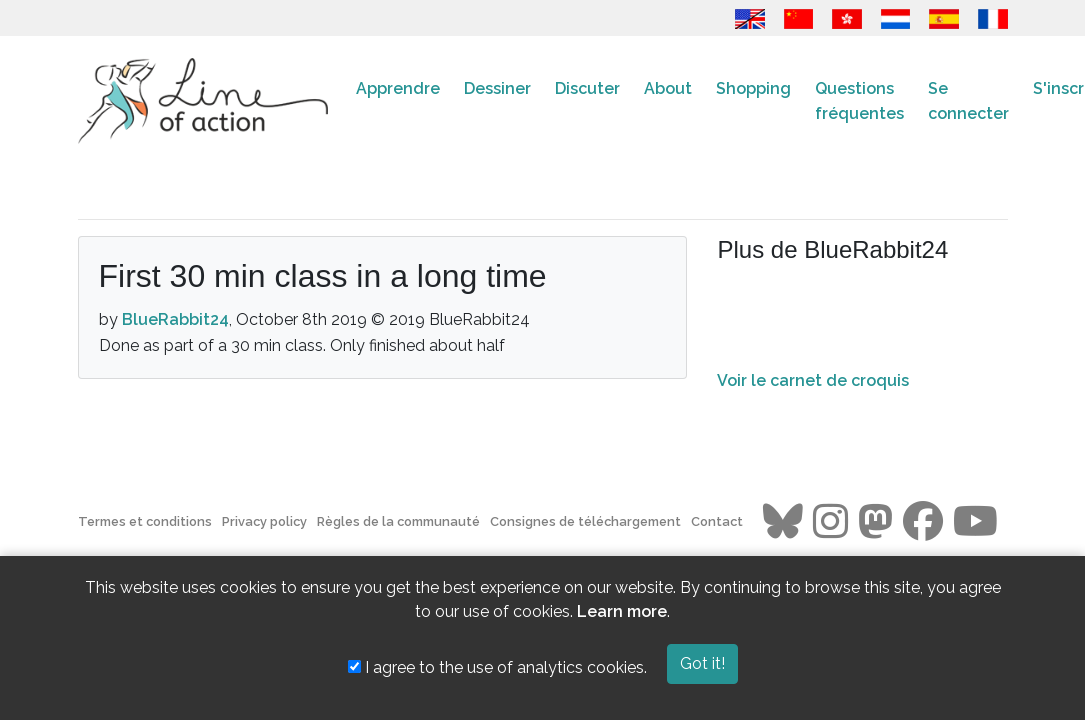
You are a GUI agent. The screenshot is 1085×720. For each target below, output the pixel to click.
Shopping (753, 88)
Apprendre (398, 88)
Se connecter (968, 101)
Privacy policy (264, 521)
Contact (717, 521)
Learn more (622, 611)
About (668, 88)
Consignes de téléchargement (585, 521)
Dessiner (497, 88)
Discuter (587, 88)
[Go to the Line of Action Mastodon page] (875, 522)
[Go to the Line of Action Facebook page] (923, 522)
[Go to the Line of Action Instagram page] (830, 522)
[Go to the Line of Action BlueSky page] (783, 522)
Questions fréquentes (859, 101)
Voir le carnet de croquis (813, 380)
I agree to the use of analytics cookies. (497, 667)
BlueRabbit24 (175, 319)
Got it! (702, 663)
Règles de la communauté (398, 521)
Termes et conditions (145, 521)
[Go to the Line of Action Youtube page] (975, 522)
